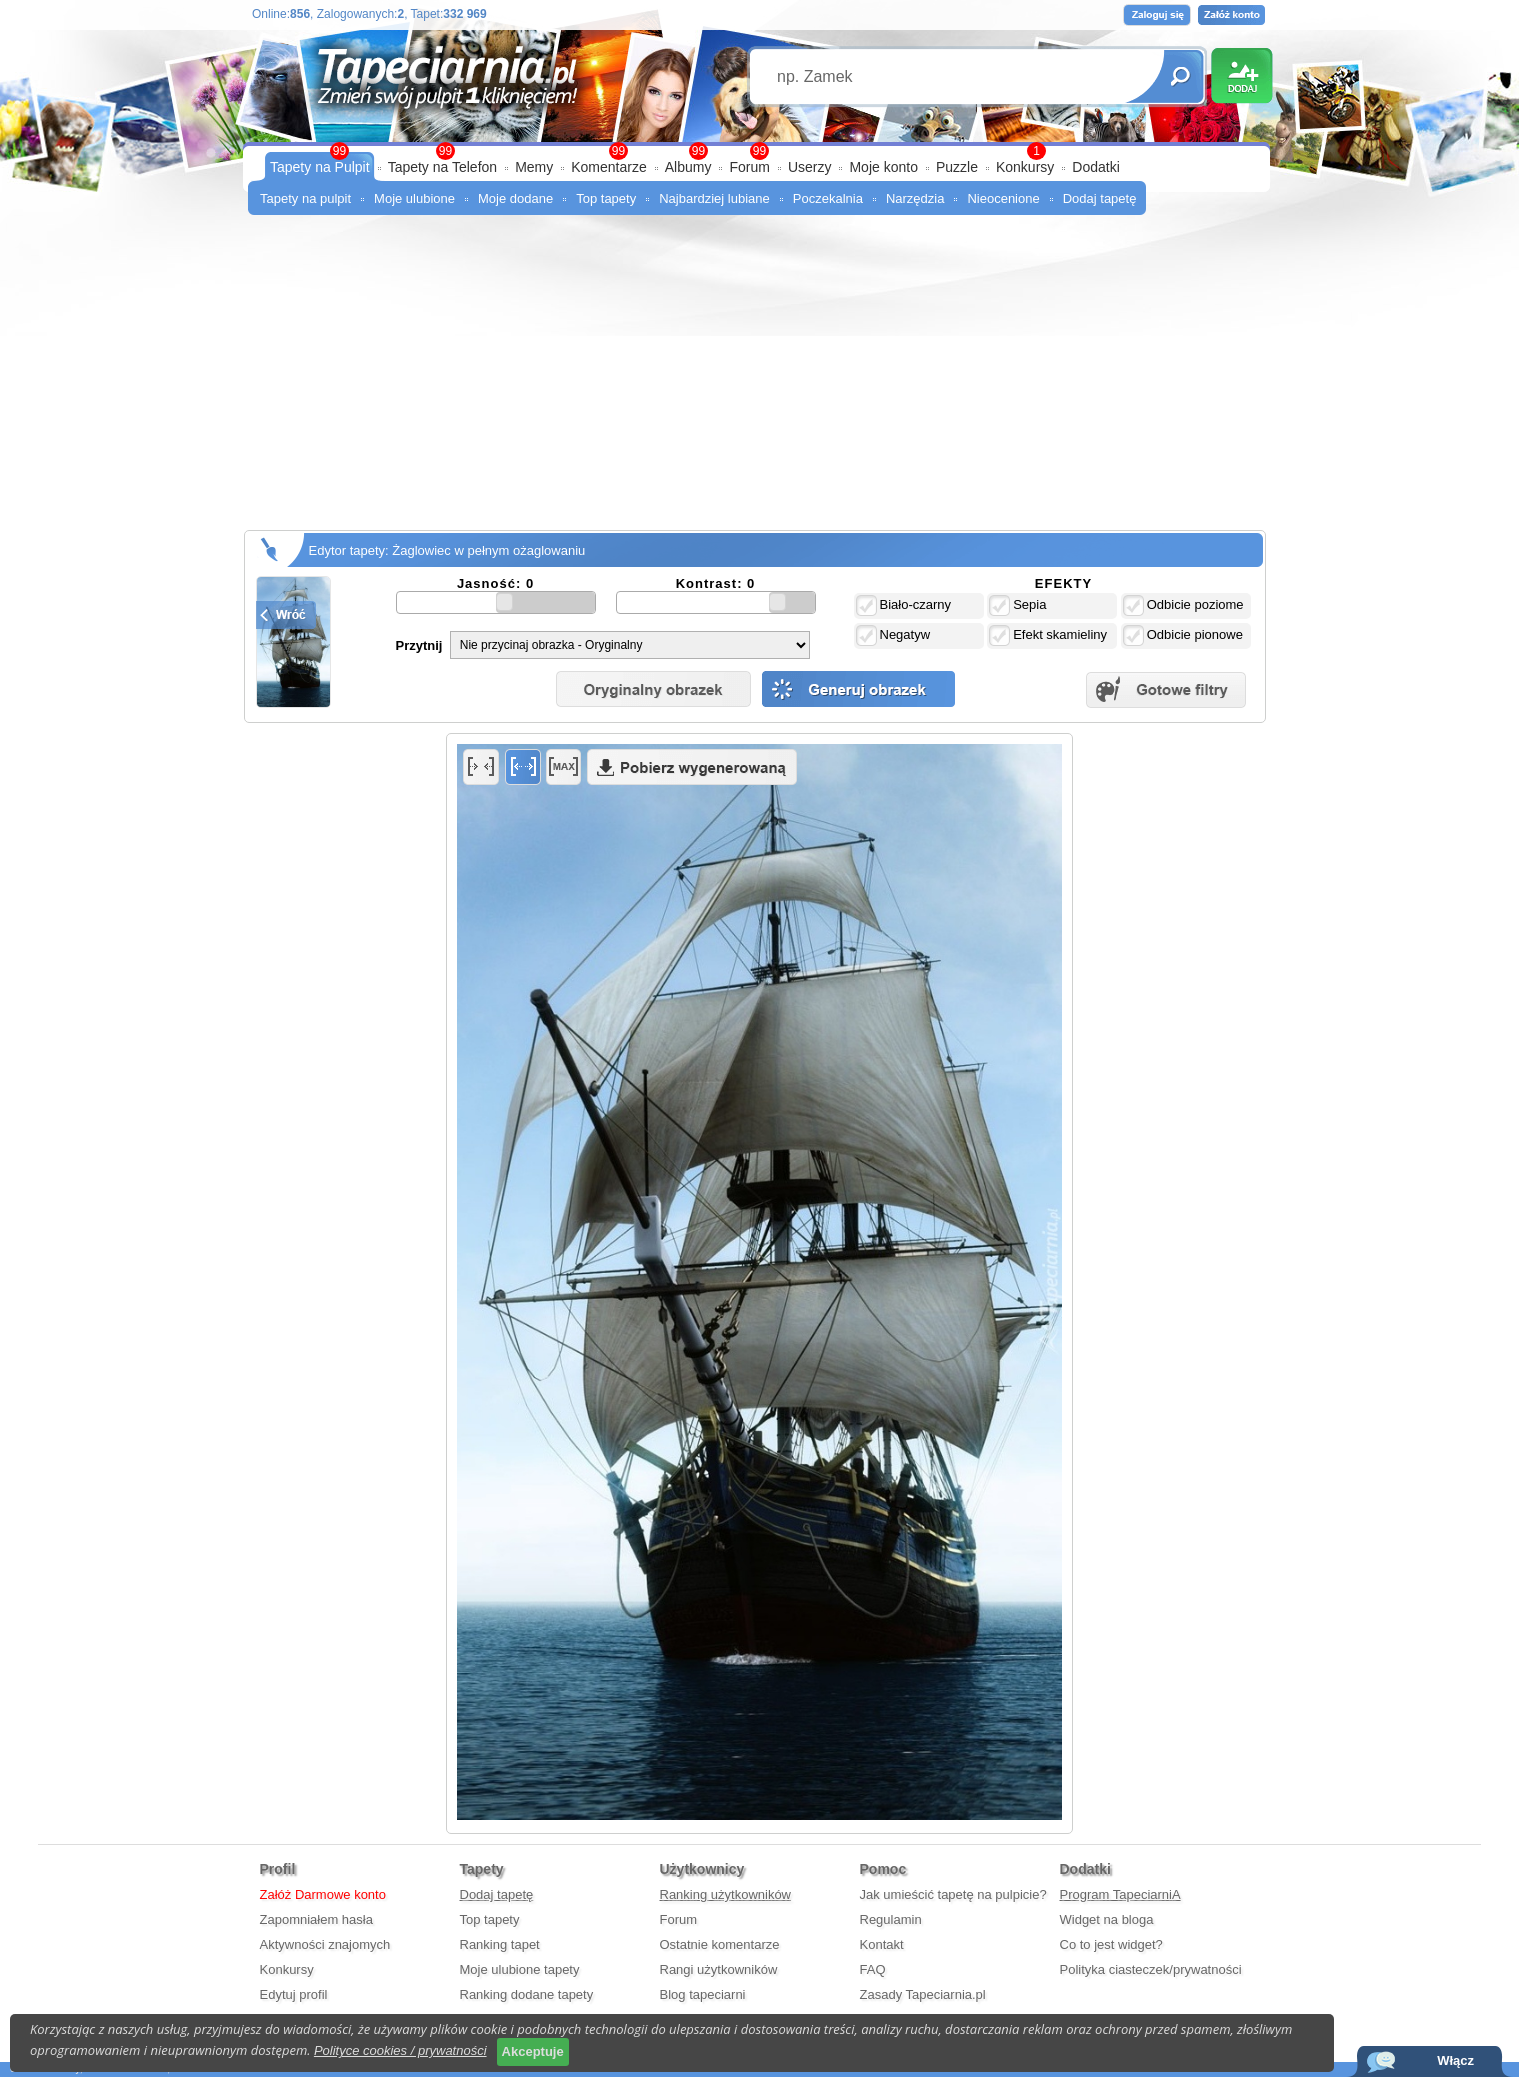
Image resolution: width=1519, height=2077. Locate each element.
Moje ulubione (414, 198)
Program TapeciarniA (1120, 1894)
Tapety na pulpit (305, 198)
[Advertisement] (759, 380)
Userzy (810, 167)
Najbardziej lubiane (714, 198)
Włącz (1455, 2060)
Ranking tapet (500, 1944)
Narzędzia (915, 198)
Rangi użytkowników (719, 1969)
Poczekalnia (828, 198)
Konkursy (1025, 167)
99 (759, 151)
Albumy (688, 167)
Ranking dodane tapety (527, 1994)
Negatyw (893, 636)
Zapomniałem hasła (316, 1919)
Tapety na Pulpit (320, 167)
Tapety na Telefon (443, 167)
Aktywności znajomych (325, 1944)
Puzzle (957, 167)
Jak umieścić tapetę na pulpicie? (953, 1894)
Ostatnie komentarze (720, 1944)
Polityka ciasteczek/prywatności (1151, 1969)
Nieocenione (1003, 198)
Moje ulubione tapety (520, 1969)
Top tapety (606, 198)
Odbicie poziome (1183, 606)
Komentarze (608, 167)
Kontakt (882, 1944)
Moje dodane (515, 198)
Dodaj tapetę (1100, 198)
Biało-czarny (904, 606)
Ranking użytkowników (726, 1894)
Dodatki (1095, 167)
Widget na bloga (1107, 1919)
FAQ (873, 1969)
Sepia (1017, 606)
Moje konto (883, 167)
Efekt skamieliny (1048, 636)
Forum (749, 167)
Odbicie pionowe (1183, 636)
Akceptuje (533, 2051)
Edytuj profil (294, 1994)
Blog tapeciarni (703, 1994)
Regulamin (891, 1919)
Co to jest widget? (1111, 1944)
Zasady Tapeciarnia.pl (923, 1994)
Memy (534, 167)
